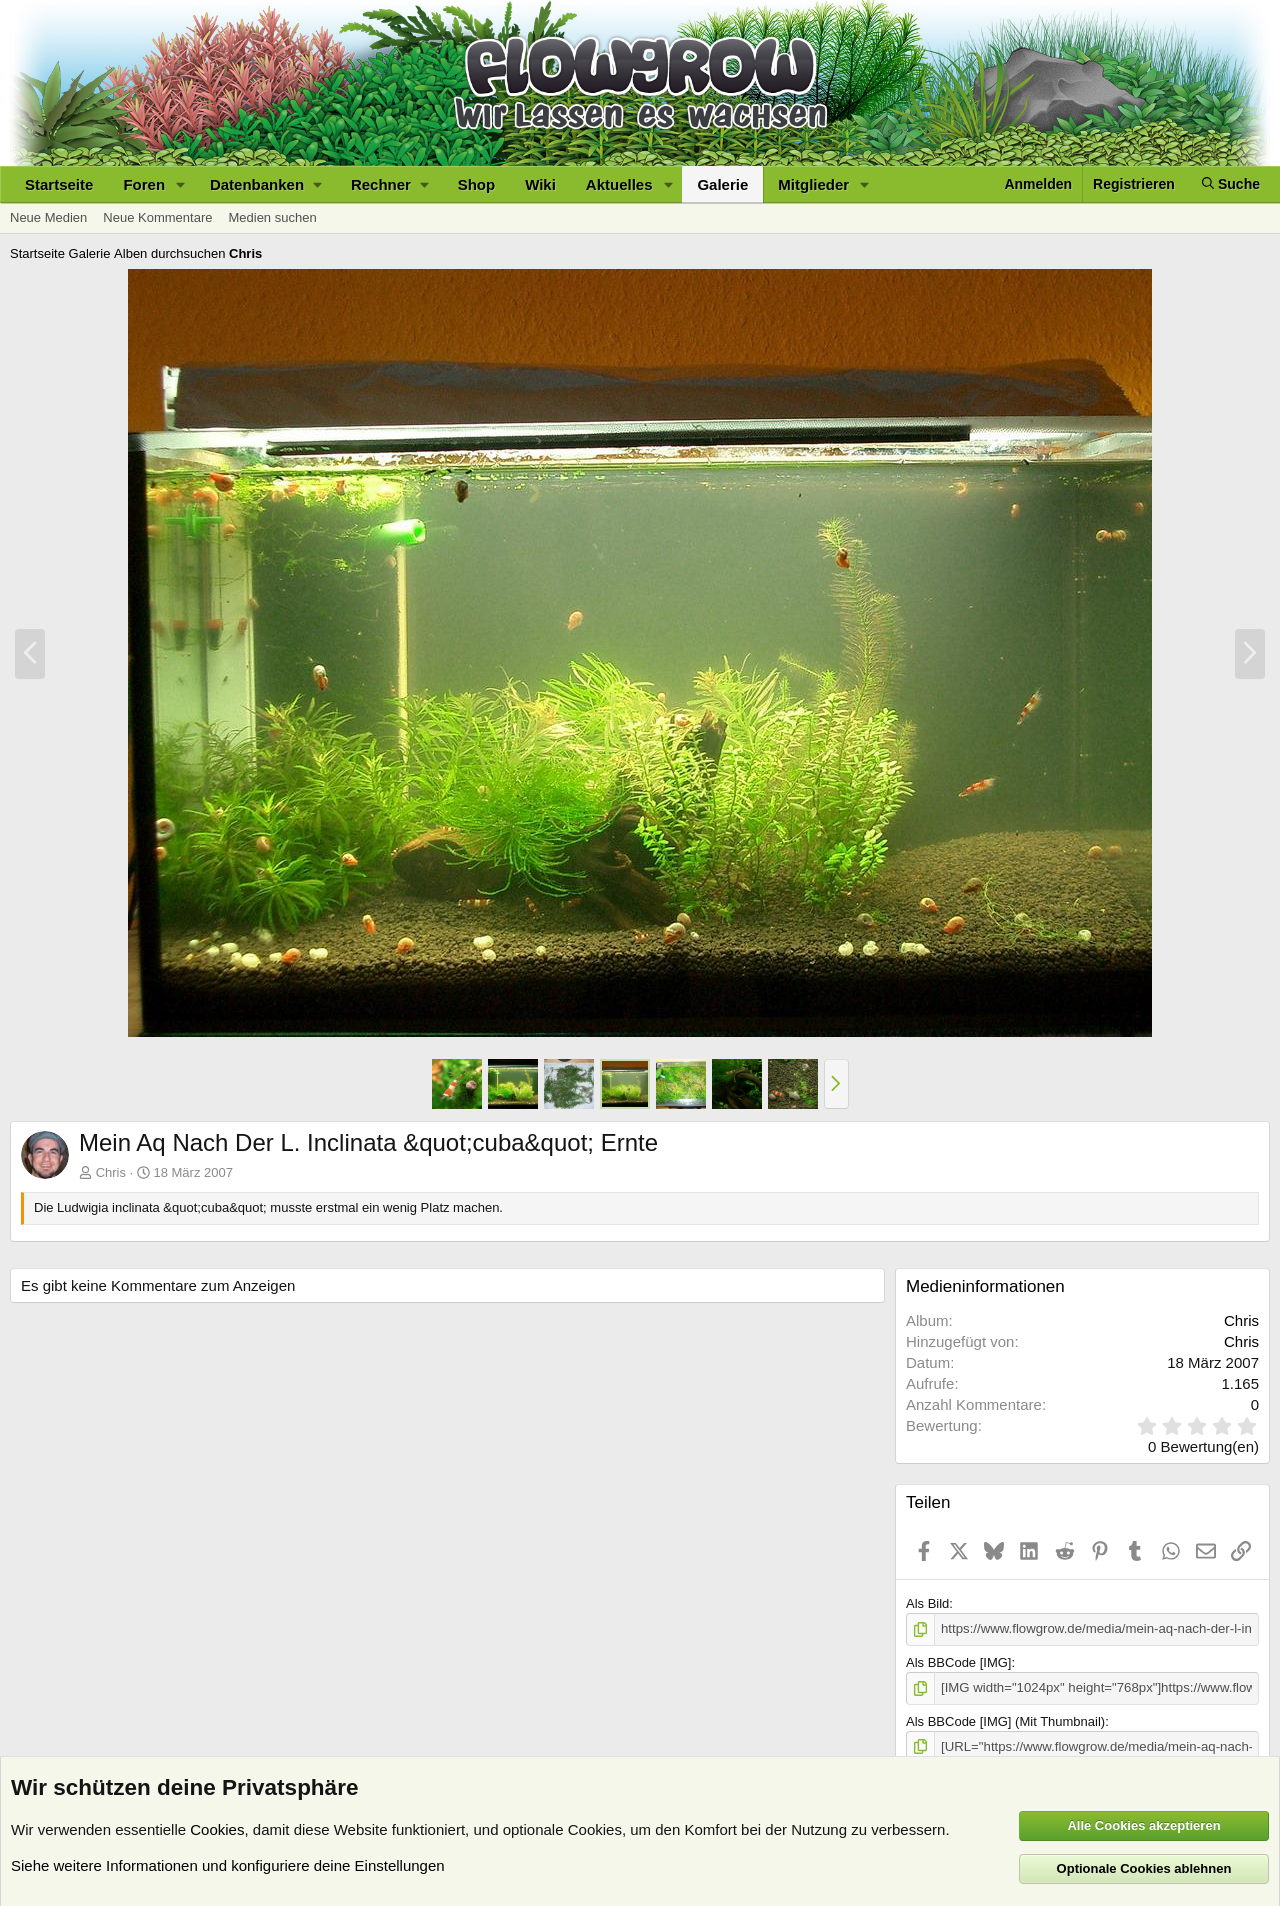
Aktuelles (619, 184)
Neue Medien (48, 217)
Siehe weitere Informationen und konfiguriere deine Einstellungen (228, 1864)
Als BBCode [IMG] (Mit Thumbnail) (1005, 1720)
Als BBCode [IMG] (958, 1662)
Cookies (217, 1828)
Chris (111, 1172)
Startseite (59, 184)
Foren (144, 184)
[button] (181, 184)
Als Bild (927, 1603)
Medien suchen (272, 217)
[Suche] (1231, 184)
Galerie (722, 184)
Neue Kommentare (157, 217)
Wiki (540, 184)
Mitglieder (813, 184)
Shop (477, 184)
